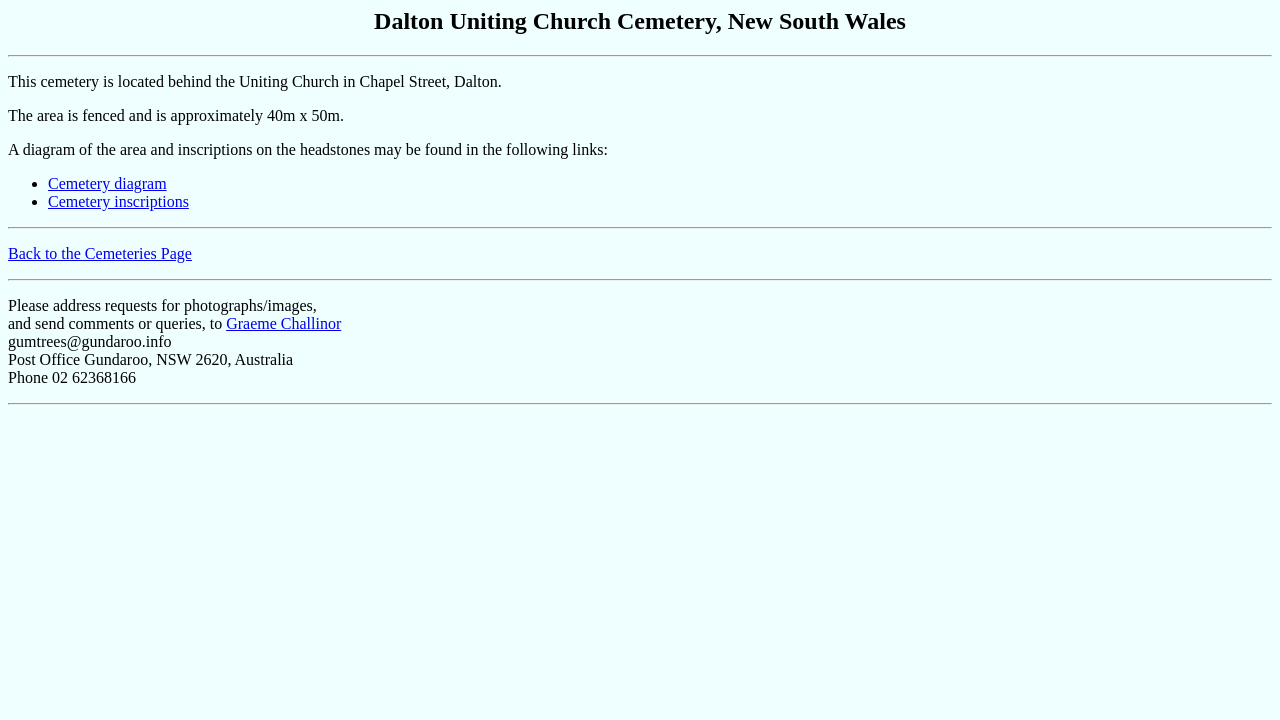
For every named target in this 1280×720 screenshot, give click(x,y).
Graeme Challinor (283, 323)
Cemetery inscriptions (118, 201)
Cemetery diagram (107, 183)
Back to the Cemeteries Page (100, 253)
